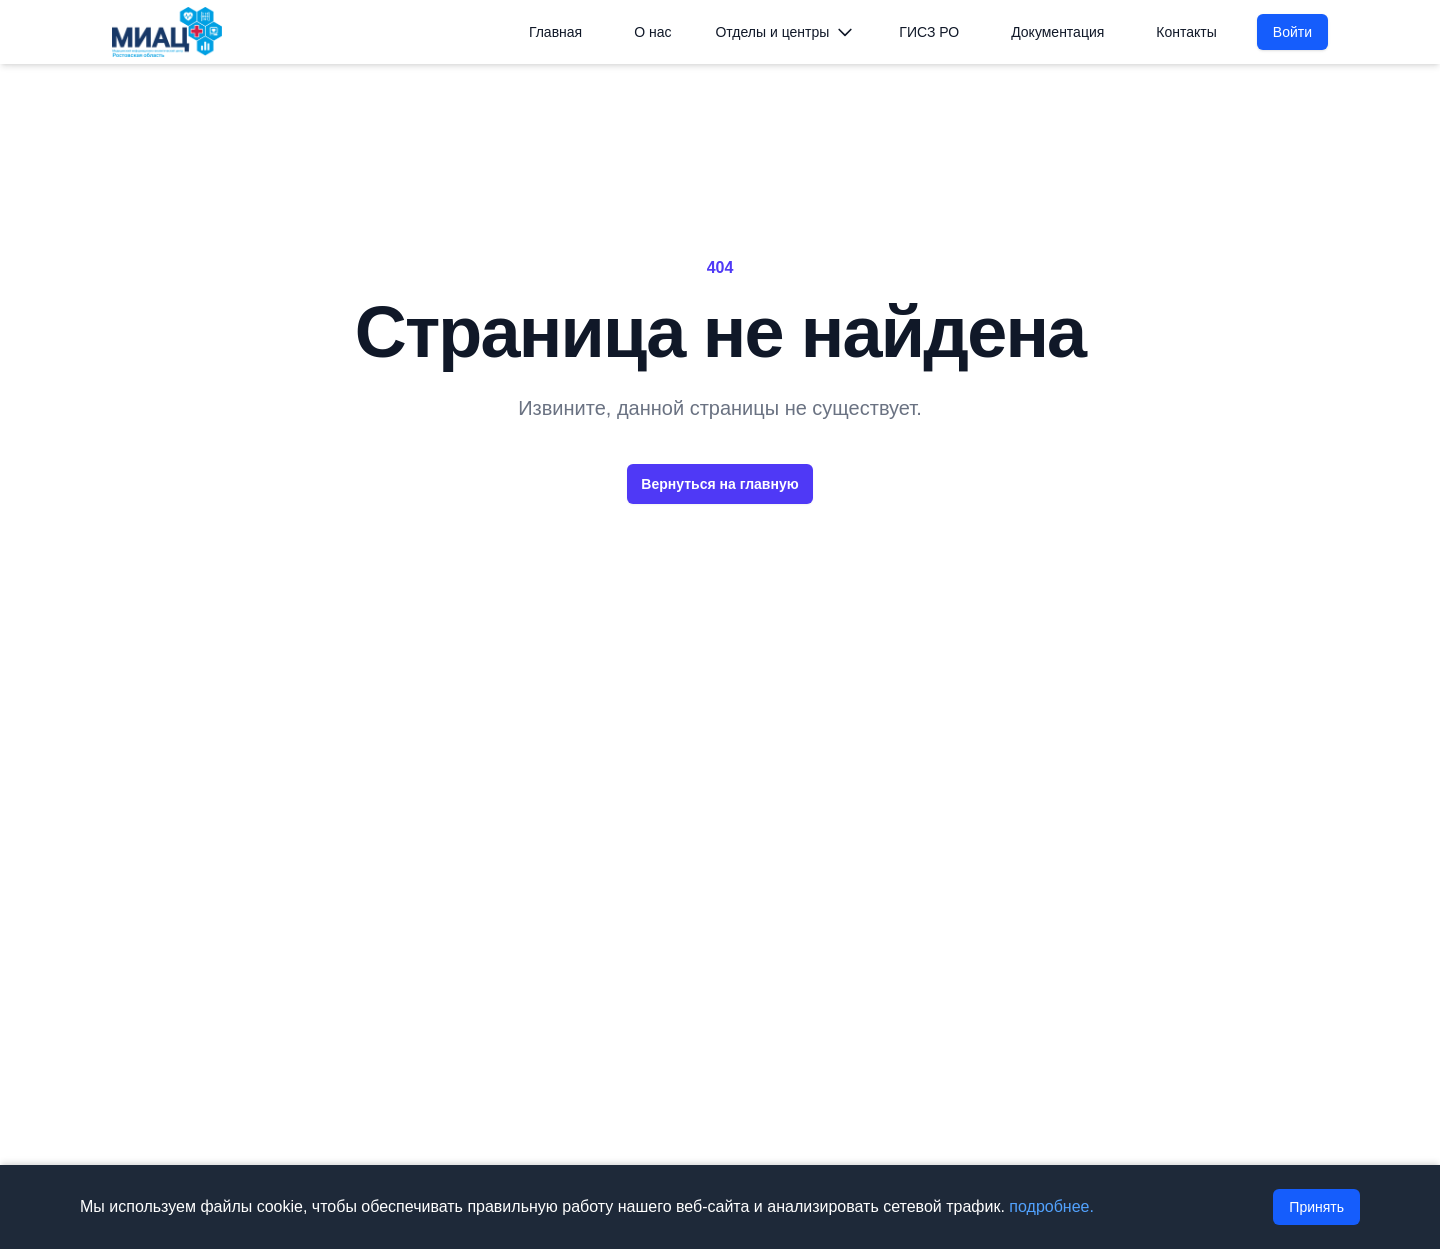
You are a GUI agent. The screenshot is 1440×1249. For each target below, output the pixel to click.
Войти (1292, 32)
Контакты (1186, 32)
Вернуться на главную (719, 484)
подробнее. (1051, 1206)
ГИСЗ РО (929, 32)
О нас (652, 32)
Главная (555, 32)
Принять (1316, 1207)
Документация (1057, 32)
